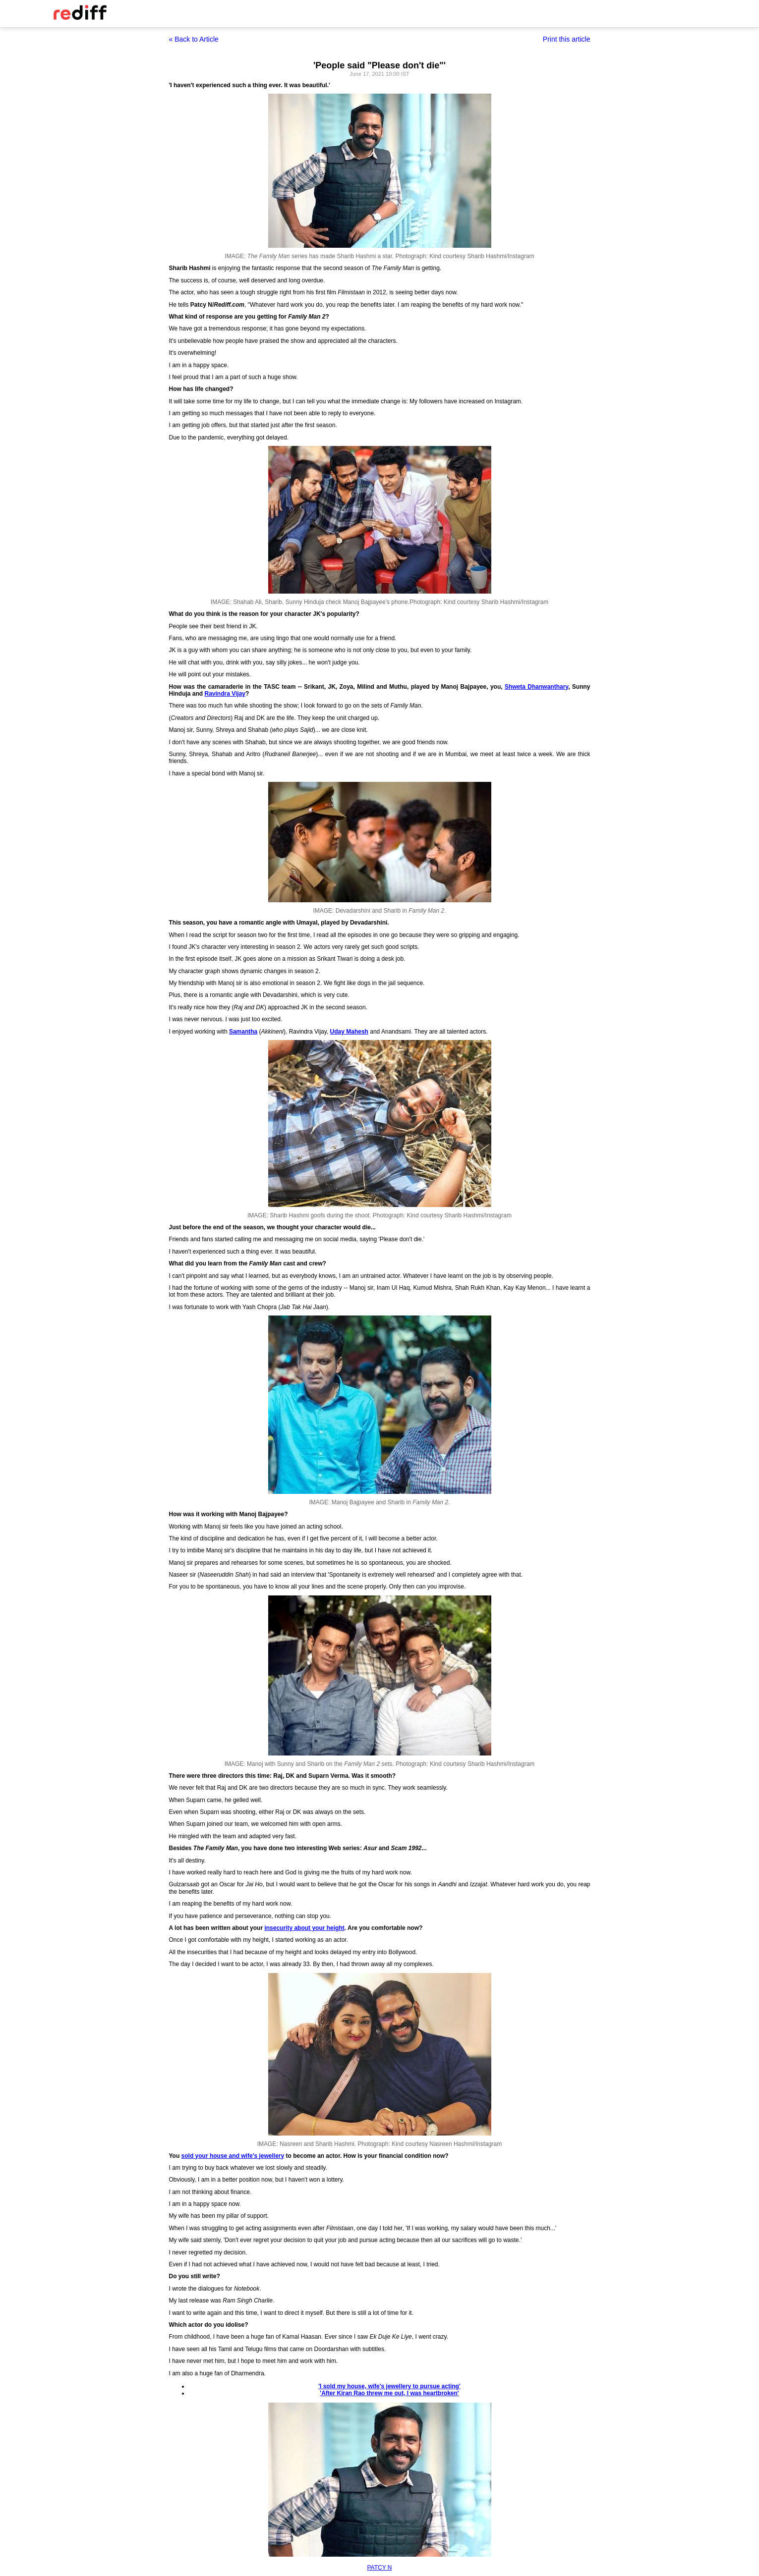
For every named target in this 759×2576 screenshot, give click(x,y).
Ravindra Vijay (225, 693)
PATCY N (379, 2567)
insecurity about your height (304, 1927)
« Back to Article (194, 39)
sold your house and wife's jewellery (233, 2155)
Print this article (566, 39)
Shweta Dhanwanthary (536, 686)
